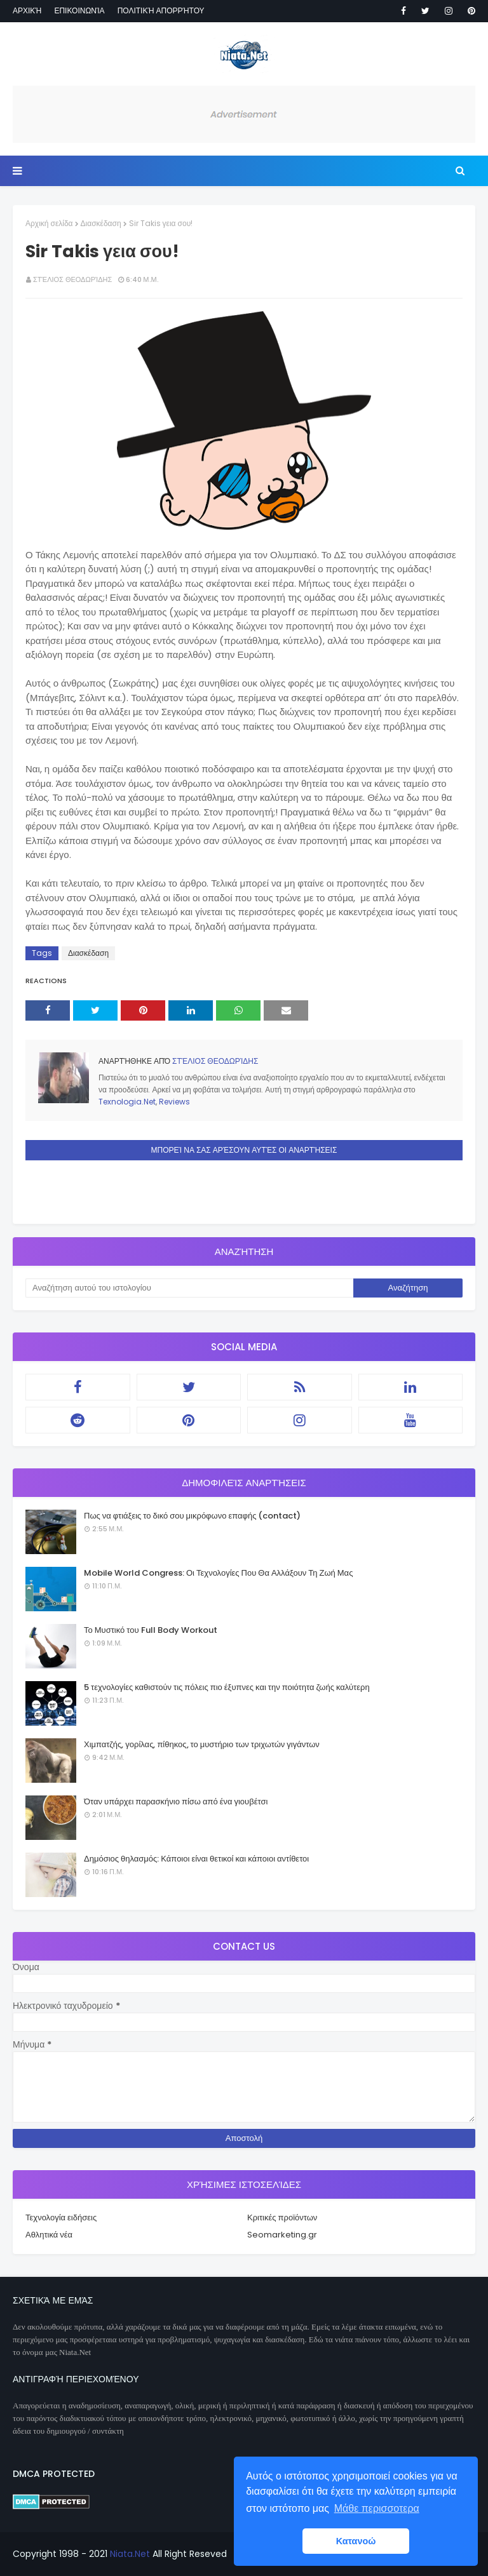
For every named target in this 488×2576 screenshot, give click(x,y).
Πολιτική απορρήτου (161, 10)
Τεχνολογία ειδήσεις (61, 2217)
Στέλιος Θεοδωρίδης (72, 279)
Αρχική (27, 10)
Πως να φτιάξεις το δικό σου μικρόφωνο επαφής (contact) (192, 1516)
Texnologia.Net (127, 1101)
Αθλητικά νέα (48, 2235)
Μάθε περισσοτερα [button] (376, 2508)
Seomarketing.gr (282, 2235)
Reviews (174, 1101)
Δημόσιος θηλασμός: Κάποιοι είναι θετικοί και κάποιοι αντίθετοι (196, 1859)
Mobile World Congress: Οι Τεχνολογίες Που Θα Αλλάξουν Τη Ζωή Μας (218, 1573)
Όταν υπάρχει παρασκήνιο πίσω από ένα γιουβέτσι (176, 1801)
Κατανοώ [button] (356, 2541)
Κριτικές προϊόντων (282, 2217)
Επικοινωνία (79, 10)
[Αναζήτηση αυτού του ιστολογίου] (189, 1288)
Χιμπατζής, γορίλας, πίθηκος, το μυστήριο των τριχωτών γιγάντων (202, 1744)
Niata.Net (130, 2553)
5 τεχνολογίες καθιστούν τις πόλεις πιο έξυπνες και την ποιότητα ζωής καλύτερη (227, 1687)
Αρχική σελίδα (49, 223)
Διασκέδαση (101, 223)
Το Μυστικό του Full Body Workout (150, 1630)
